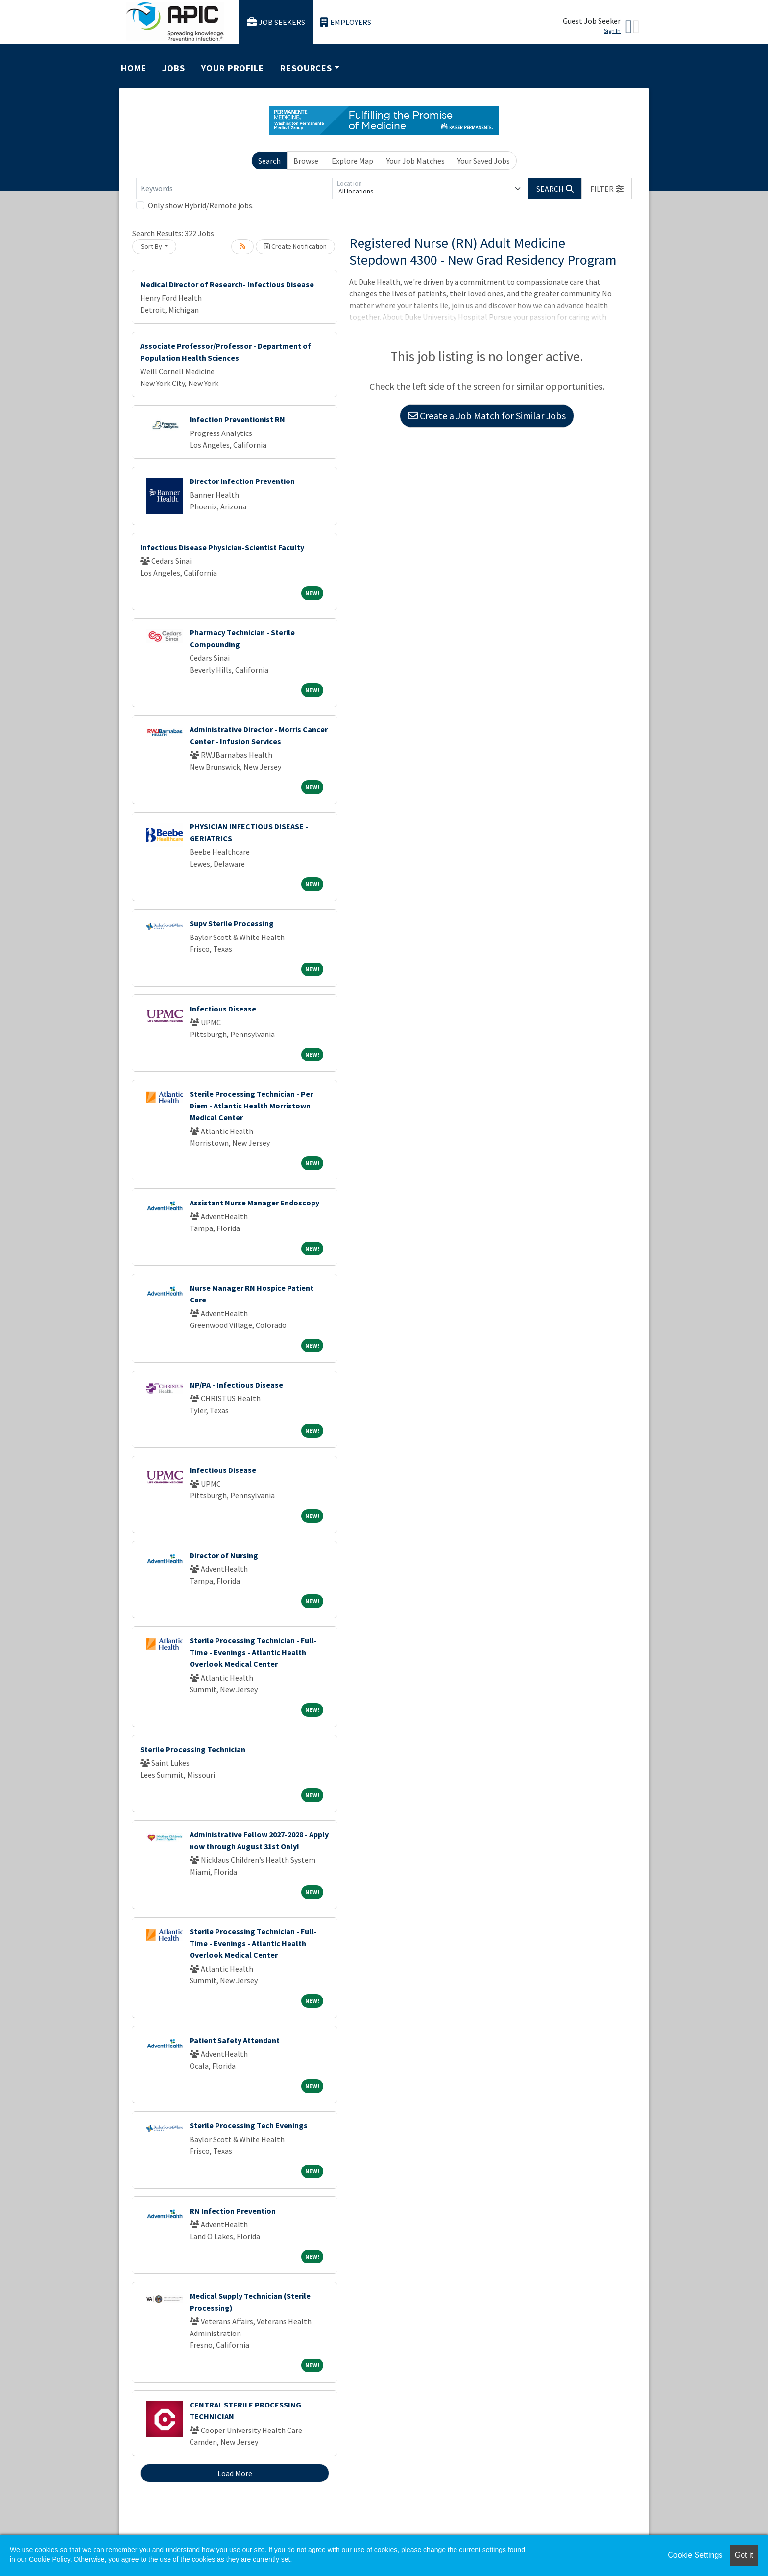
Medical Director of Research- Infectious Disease (227, 284)
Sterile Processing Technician (192, 1749)
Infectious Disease (223, 1008)
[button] (607, 188)
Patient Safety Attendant (235, 2040)
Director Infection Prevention (242, 481)
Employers (345, 22)
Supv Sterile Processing (232, 923)
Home (133, 67)
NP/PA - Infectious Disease (236, 1385)
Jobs (173, 67)
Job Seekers (276, 22)
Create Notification (295, 246)
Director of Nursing (224, 1555)
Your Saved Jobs (483, 161)
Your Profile (232, 67)
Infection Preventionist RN (237, 419)
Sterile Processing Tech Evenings (249, 2125)
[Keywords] (234, 188)
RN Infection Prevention (233, 2210)
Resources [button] (306, 67)
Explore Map (352, 161)
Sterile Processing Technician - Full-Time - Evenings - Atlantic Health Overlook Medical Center (253, 1652)
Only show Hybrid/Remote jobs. (201, 205)
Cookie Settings (695, 2555)
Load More (234, 2473)
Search (269, 161)
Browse (305, 161)
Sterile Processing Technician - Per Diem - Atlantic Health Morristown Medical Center (251, 1105)
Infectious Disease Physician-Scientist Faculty (222, 547)
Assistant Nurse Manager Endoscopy (254, 1202)
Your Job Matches (415, 161)
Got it (744, 2555)
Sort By (151, 246)
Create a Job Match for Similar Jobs (487, 415)
